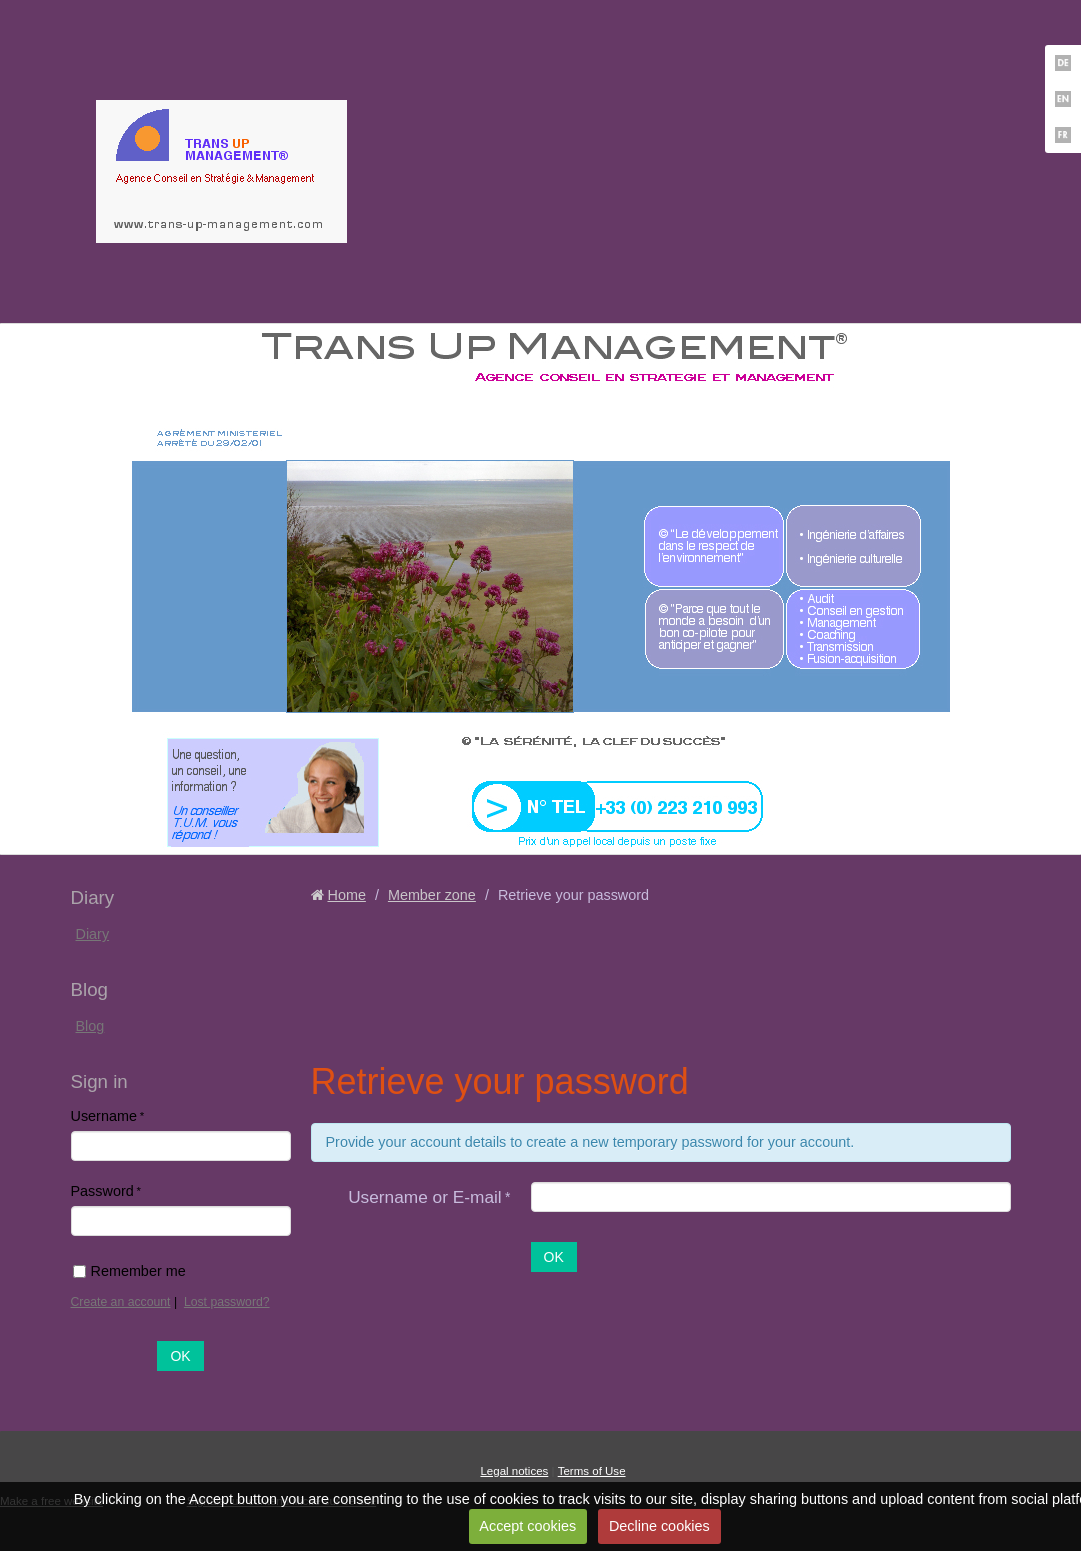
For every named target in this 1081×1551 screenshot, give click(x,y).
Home (347, 895)
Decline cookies (659, 1526)
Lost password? (227, 1302)
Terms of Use (592, 1471)
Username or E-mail (425, 1197)
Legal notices (514, 1471)
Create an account (121, 1302)
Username (104, 1116)
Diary (93, 934)
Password (102, 1191)
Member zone (432, 895)
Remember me (129, 1271)
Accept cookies (527, 1526)
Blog (90, 1026)
